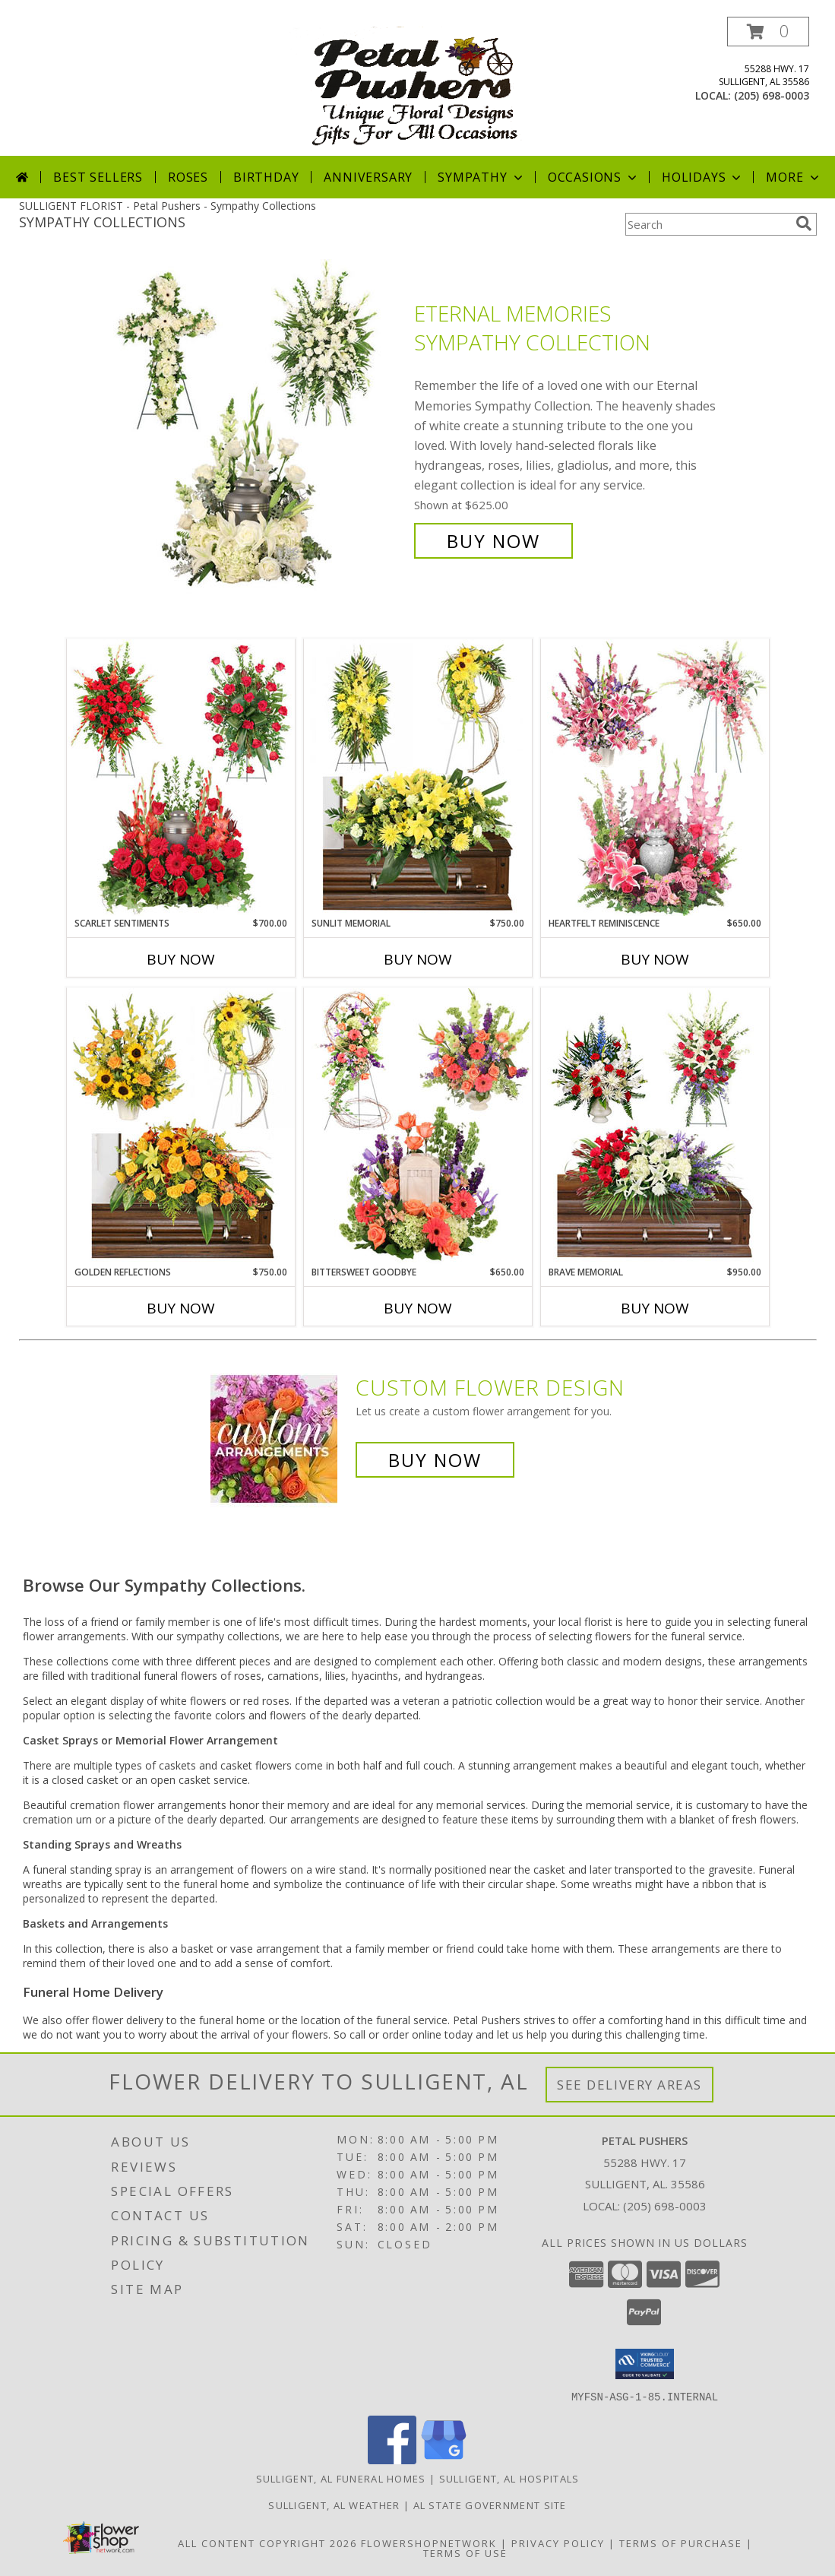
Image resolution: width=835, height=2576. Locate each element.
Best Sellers (98, 177)
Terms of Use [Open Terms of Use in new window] (465, 2552)
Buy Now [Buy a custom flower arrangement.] (435, 1459)
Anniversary (368, 177)
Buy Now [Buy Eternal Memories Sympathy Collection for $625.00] (493, 540)
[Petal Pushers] (419, 86)
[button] (768, 31)
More (793, 177)
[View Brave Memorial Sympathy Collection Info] (655, 1126)
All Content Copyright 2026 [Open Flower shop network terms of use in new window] (267, 2542)
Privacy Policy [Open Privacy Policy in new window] (558, 2542)
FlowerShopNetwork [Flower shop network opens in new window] (429, 2542)
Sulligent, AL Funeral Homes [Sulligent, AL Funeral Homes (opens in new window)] (341, 2478)
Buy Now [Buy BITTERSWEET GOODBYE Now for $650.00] (418, 1308)
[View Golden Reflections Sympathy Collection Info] (181, 1126)
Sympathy (481, 177)
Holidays (703, 177)
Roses (188, 177)
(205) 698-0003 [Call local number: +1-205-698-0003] (771, 95)
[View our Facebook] (392, 2459)
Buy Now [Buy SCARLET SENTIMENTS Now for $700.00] (181, 959)
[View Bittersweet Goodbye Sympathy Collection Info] (418, 1126)
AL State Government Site (490, 2504)
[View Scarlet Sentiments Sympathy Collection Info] (181, 777)
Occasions (594, 177)
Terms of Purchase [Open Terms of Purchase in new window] (680, 2542)
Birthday (266, 177)
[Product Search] (707, 224)
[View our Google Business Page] (443, 2459)
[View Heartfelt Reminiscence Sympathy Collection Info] (655, 777)
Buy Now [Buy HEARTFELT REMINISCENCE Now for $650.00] (655, 959)
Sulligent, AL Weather (334, 2504)
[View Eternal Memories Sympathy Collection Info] (256, 427)
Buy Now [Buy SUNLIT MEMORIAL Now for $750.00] (418, 959)
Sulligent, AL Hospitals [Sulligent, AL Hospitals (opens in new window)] (509, 2478)
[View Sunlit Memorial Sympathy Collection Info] (418, 777)
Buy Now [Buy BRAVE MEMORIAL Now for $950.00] (655, 1308)
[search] (804, 223)
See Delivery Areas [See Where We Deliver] (629, 2084)
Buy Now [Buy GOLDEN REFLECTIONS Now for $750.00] (181, 1308)
